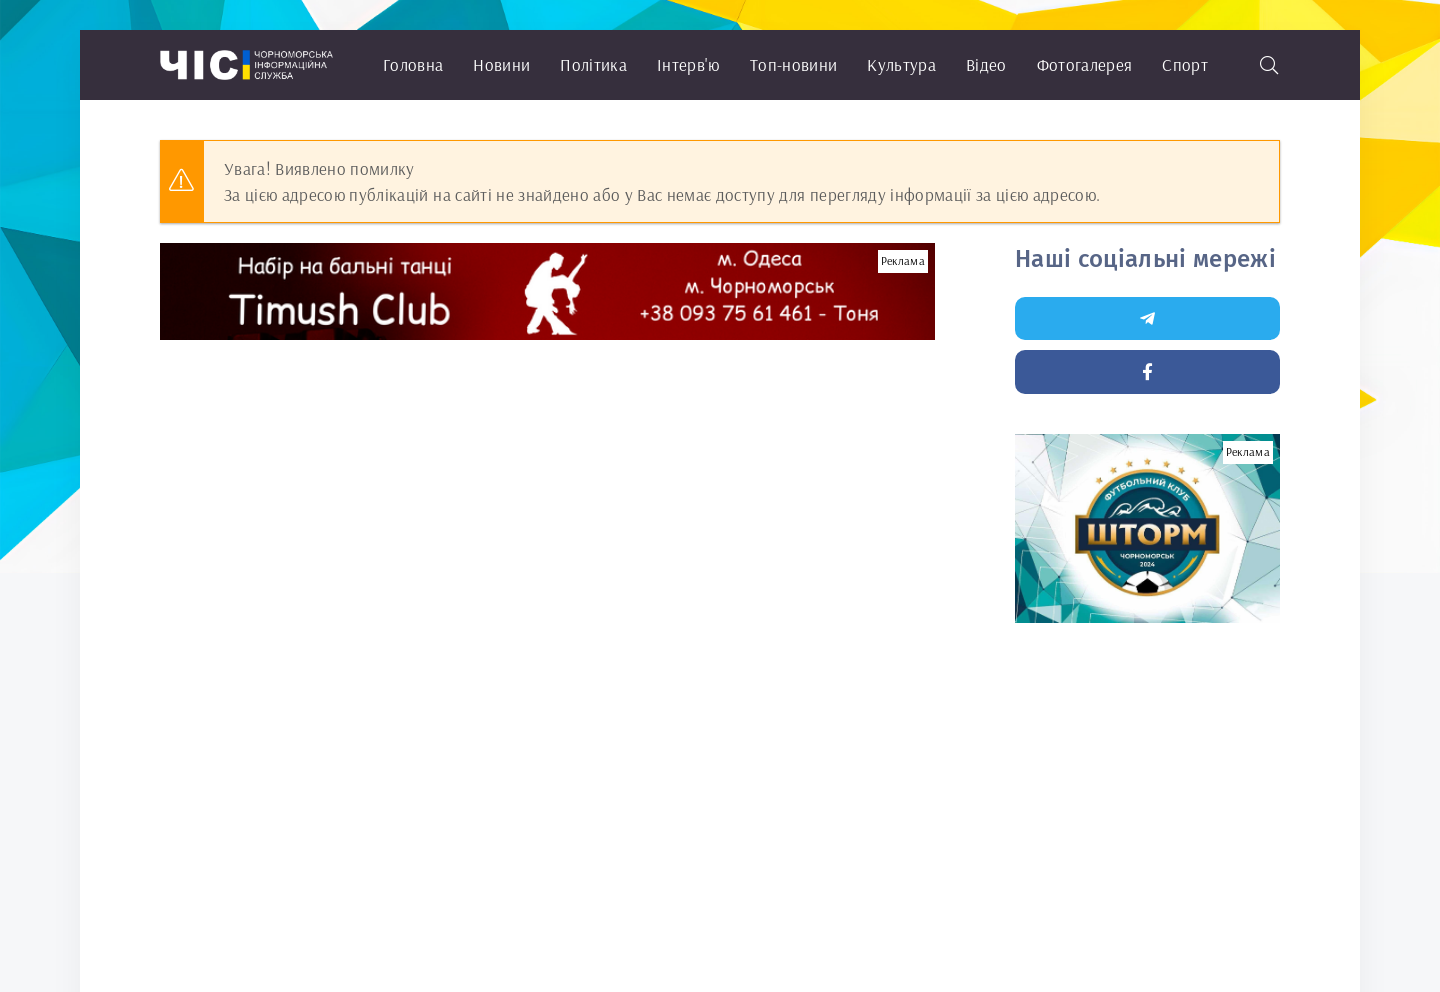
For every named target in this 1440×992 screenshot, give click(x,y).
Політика (593, 64)
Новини (501, 64)
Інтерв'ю (688, 64)
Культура (901, 64)
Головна (413, 64)
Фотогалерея (1085, 64)
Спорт (1185, 64)
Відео (986, 64)
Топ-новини (793, 64)
